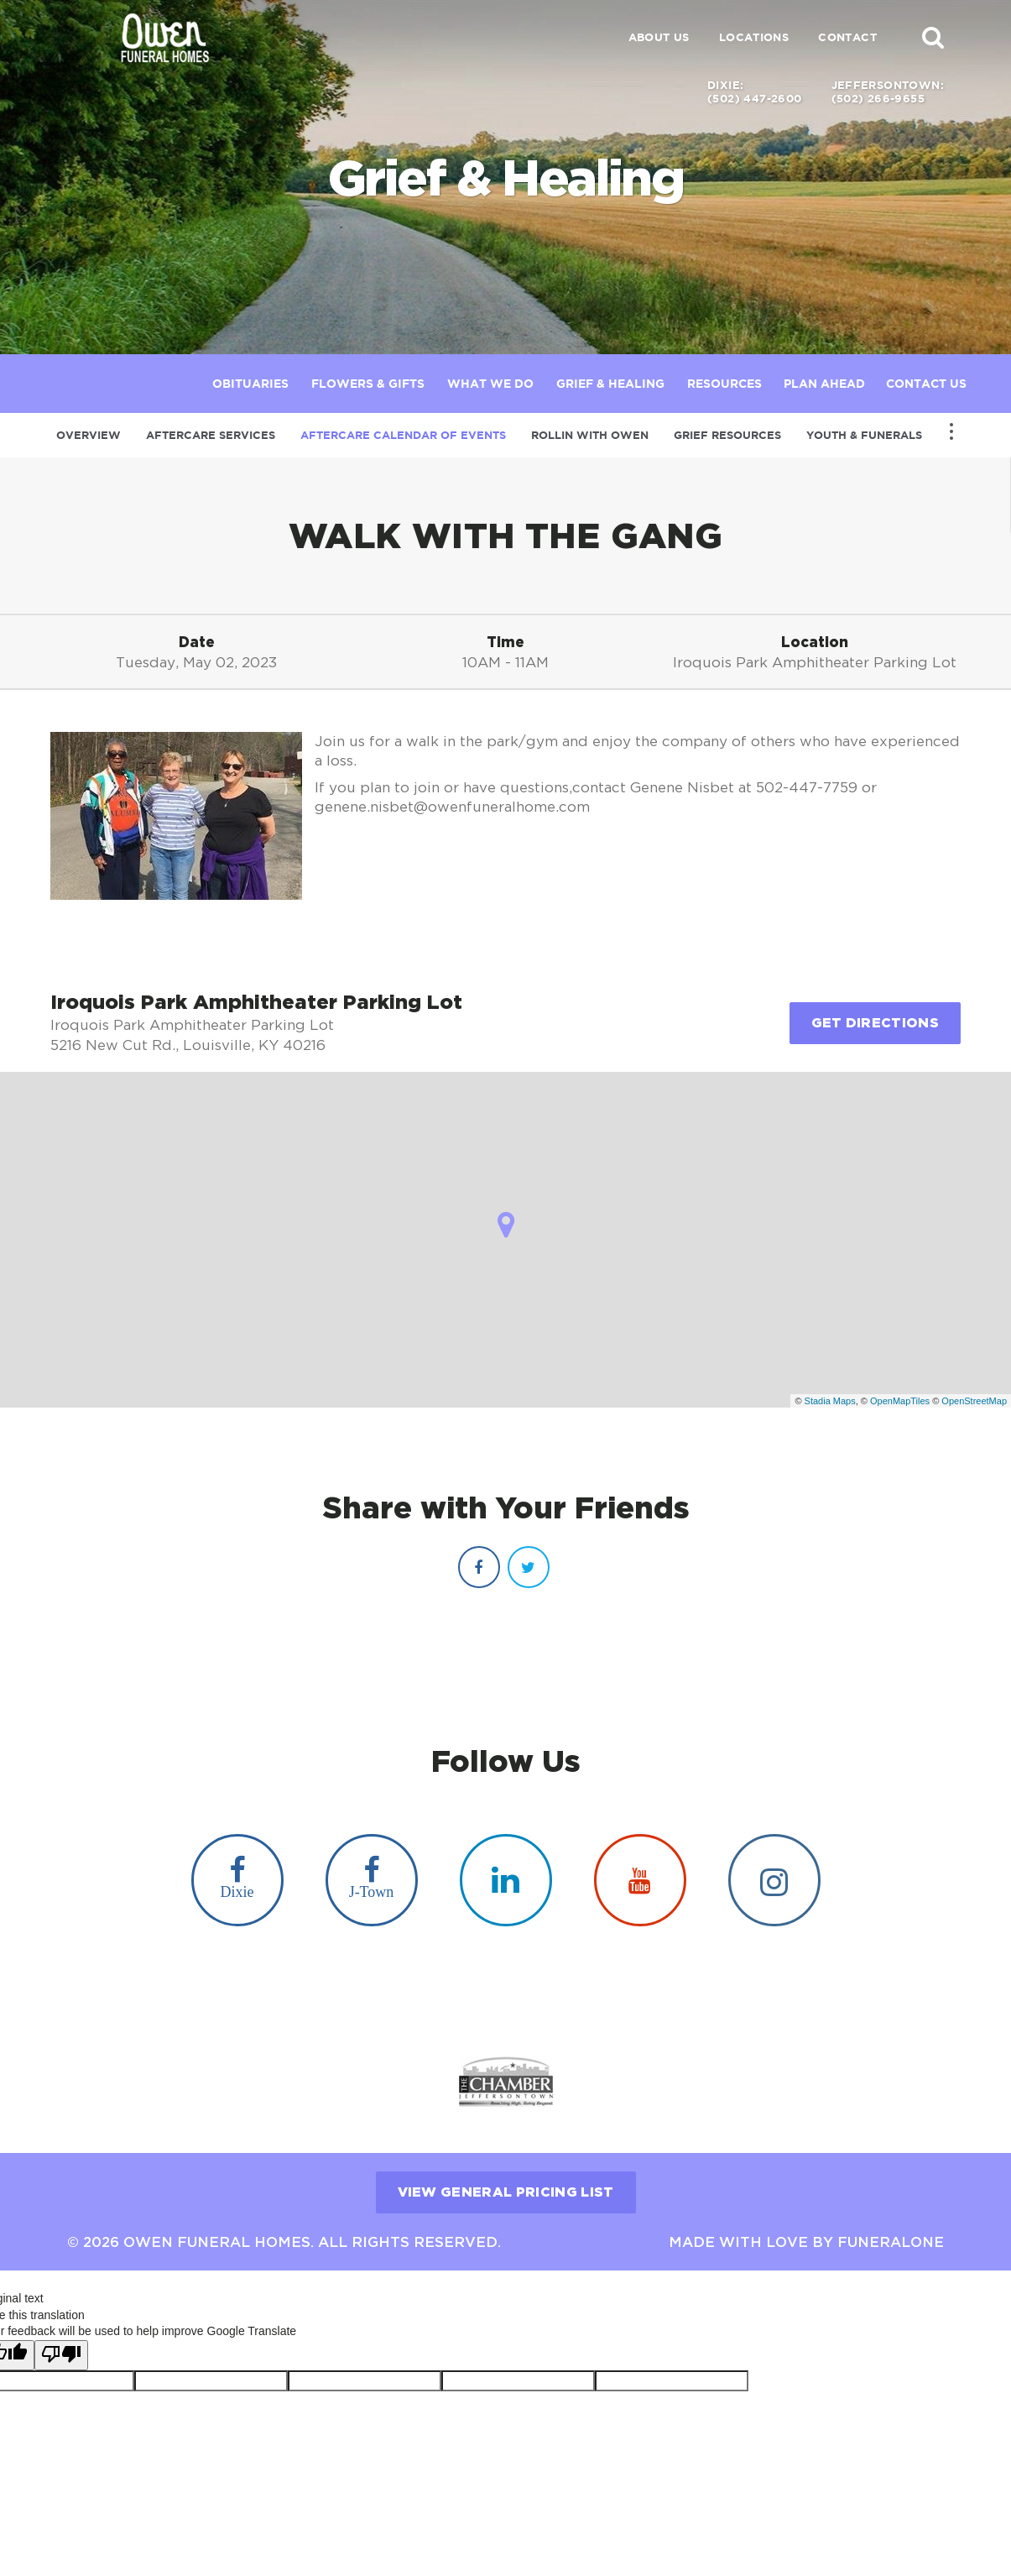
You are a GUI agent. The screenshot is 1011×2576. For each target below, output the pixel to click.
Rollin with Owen (590, 435)
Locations (754, 37)
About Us (659, 37)
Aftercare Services (210, 435)
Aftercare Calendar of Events (403, 435)
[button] (933, 37)
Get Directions (875, 1022)
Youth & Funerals (864, 435)
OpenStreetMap (974, 1401)
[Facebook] (479, 1567)
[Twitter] (529, 1567)
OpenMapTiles (900, 1401)
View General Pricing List (506, 2179)
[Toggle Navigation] (951, 431)
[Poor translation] (61, 2343)
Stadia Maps (830, 1401)
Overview (88, 435)
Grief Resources (727, 435)
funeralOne (890, 2230)
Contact (847, 37)
